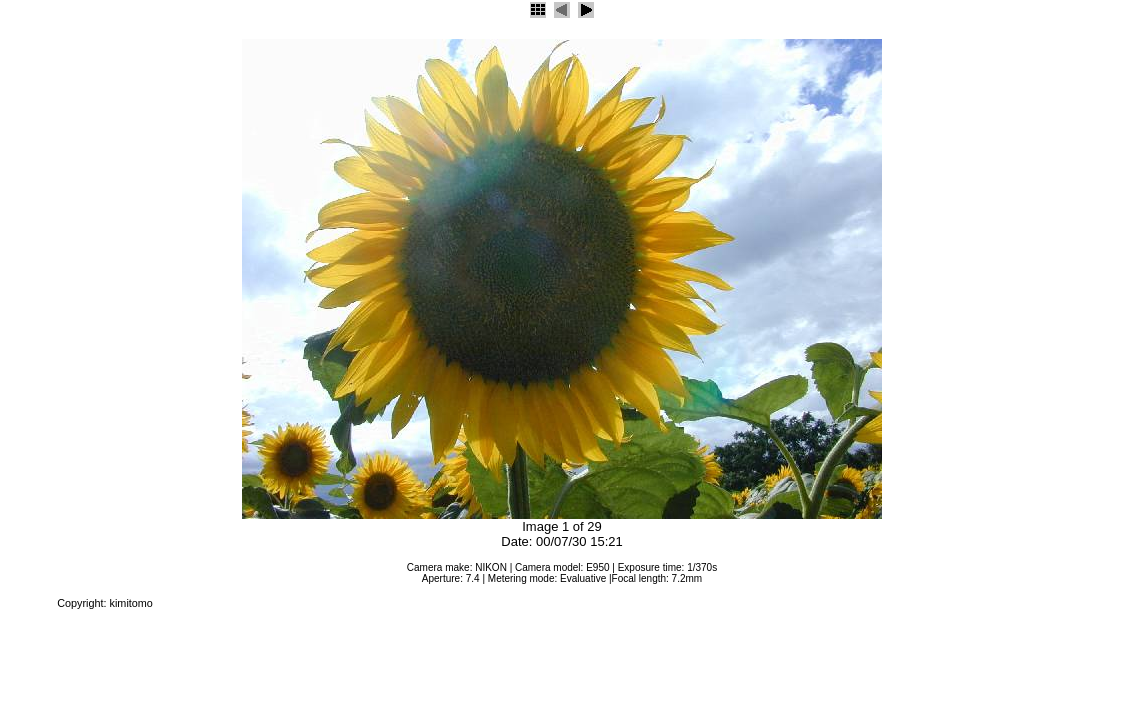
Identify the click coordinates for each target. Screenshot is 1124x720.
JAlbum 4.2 (27, 603)
